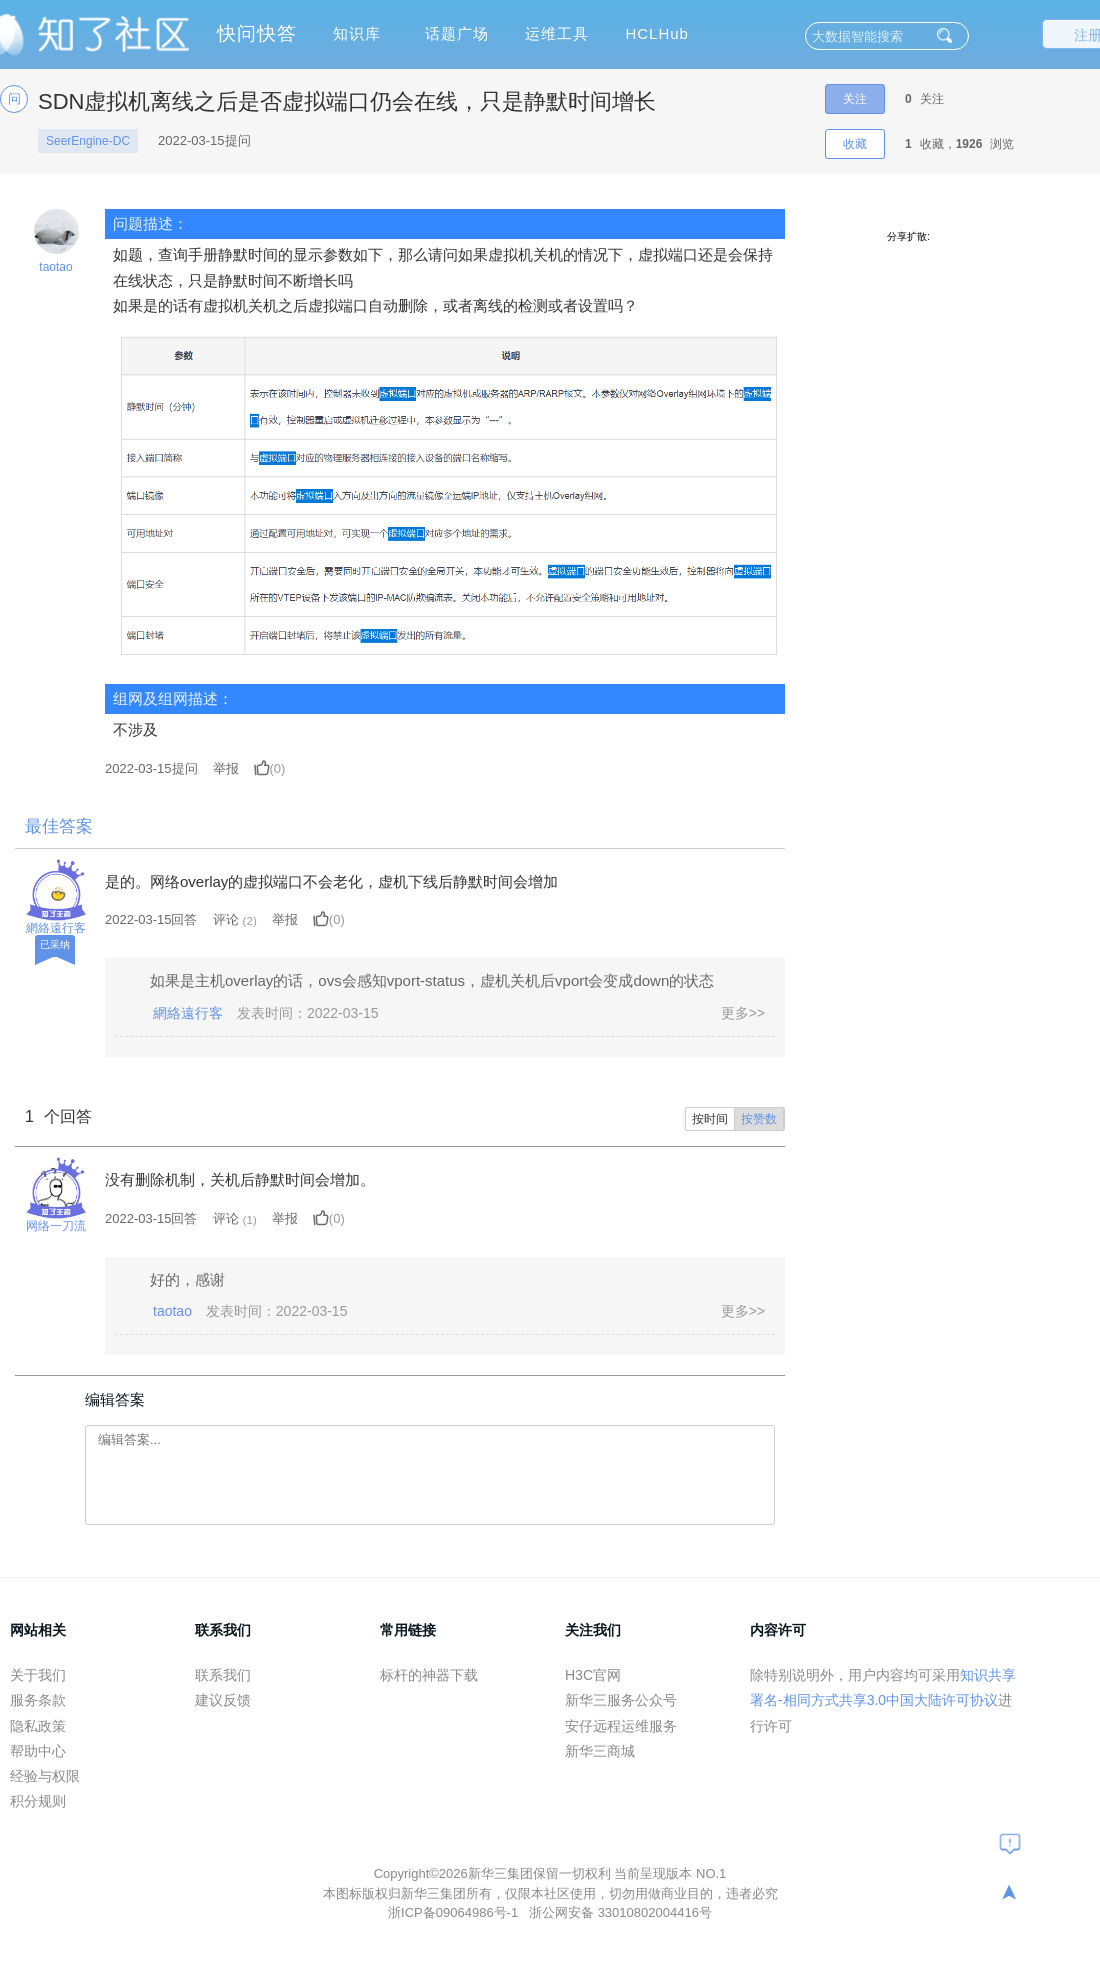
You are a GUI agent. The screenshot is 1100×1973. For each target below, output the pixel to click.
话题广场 (457, 33)
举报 (226, 768)
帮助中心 (38, 1751)
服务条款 (38, 1700)
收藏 (855, 144)
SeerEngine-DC (88, 141)
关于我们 (38, 1675)
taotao (55, 267)
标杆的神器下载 (429, 1675)
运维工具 (557, 33)
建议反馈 (223, 1700)
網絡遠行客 (56, 928)
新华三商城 (600, 1751)
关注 (855, 99)
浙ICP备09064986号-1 (455, 1912)
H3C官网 (593, 1675)
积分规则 (38, 1801)
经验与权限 (45, 1776)
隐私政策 (38, 1726)
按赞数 (759, 1119)
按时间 (710, 1119)
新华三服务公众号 (621, 1700)
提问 (151, 768)
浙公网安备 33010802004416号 (620, 1912)
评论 (226, 919)
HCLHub (657, 33)
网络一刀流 (56, 1226)
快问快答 (257, 33)
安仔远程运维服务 (621, 1726)
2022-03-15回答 (151, 919)
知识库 (357, 33)
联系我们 (223, 1675)
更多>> (743, 1013)
